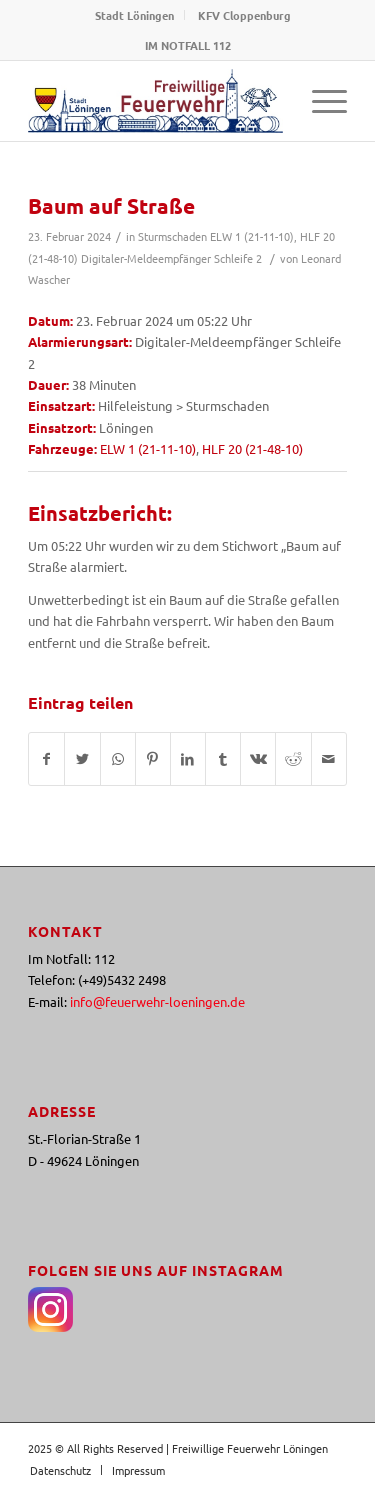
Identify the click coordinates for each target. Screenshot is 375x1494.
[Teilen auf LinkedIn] (188, 759)
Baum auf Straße (111, 205)
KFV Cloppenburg (244, 15)
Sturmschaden (172, 236)
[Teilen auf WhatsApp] (118, 759)
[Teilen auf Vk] (258, 759)
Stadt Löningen (134, 15)
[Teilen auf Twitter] (82, 759)
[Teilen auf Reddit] (293, 759)
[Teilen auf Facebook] (46, 759)
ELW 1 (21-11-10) (252, 236)
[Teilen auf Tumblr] (223, 759)
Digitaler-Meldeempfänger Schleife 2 (171, 258)
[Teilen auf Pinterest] (153, 759)
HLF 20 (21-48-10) (252, 448)
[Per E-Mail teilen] (329, 759)
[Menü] (319, 101)
